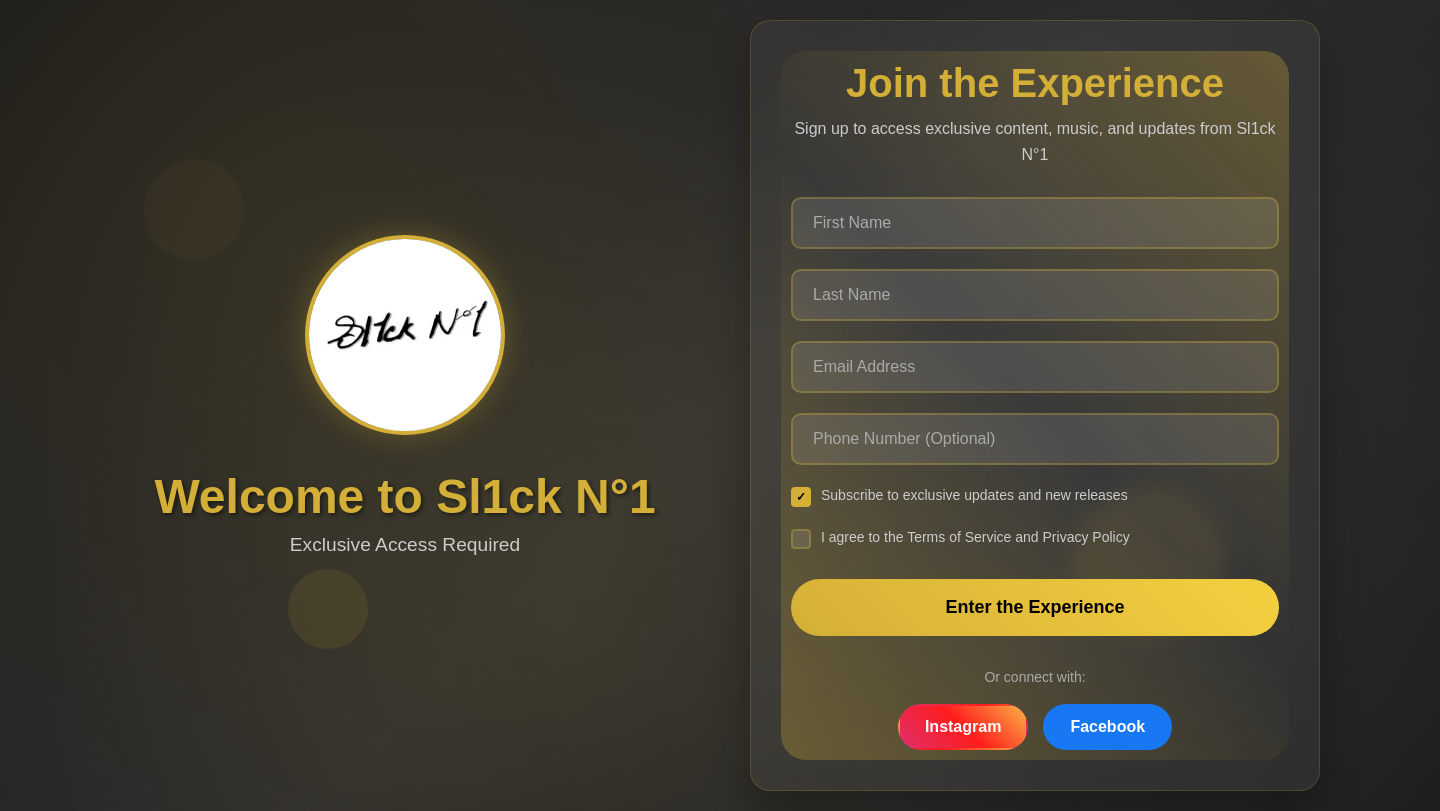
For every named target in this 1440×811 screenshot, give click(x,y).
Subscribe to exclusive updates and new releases (959, 497)
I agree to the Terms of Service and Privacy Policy (960, 539)
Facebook (1107, 726)
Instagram (963, 726)
